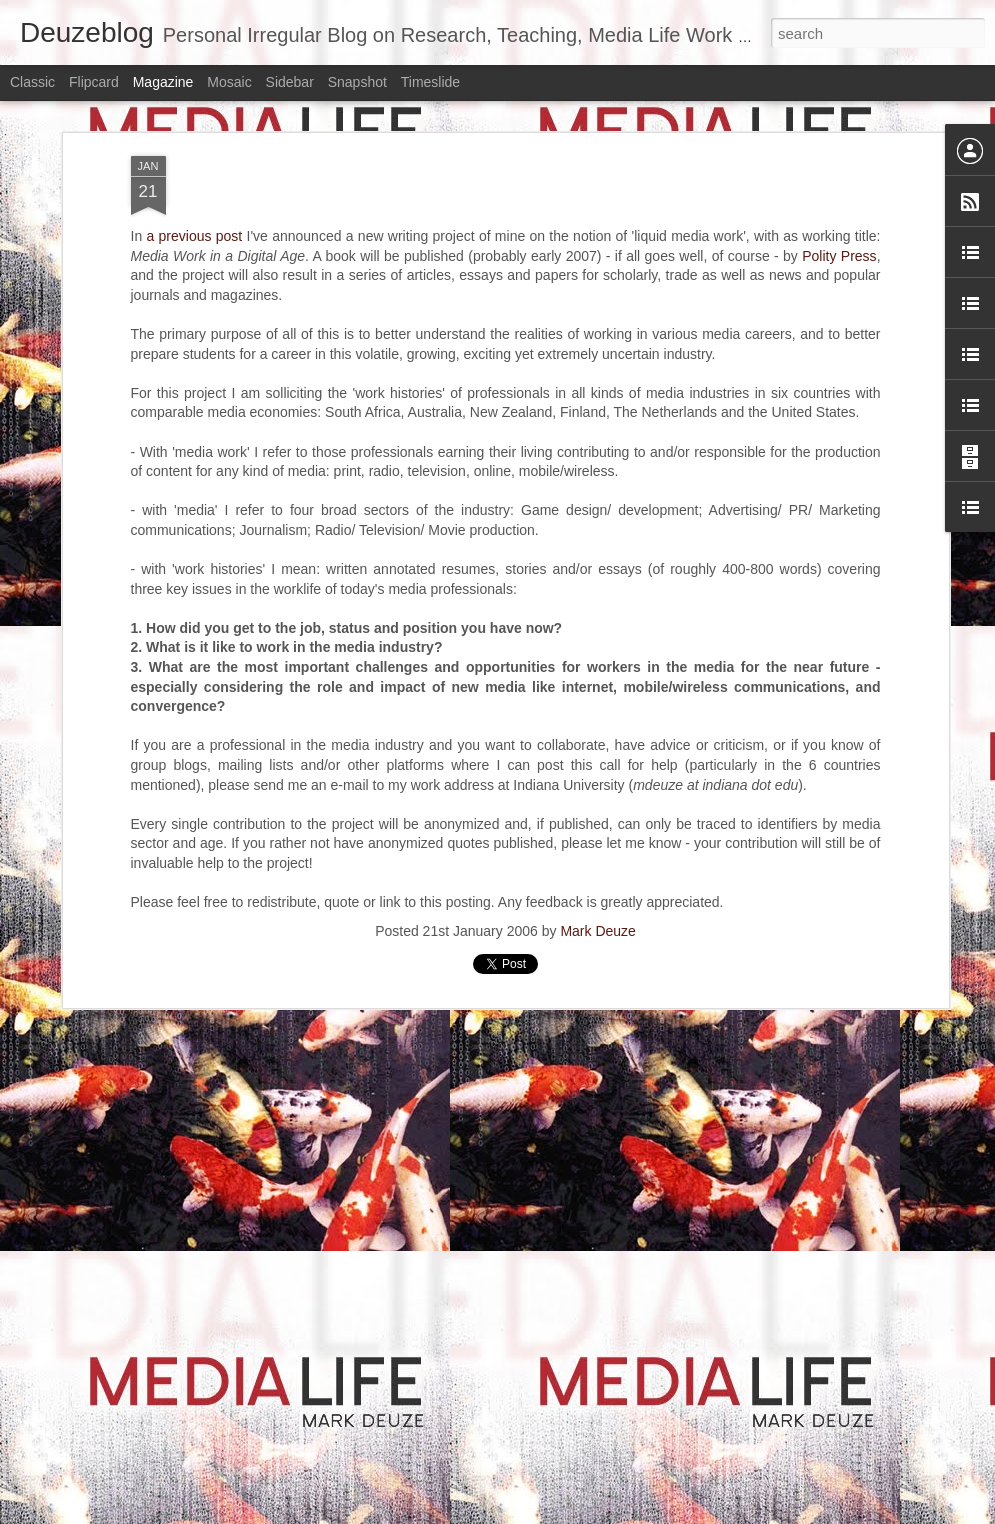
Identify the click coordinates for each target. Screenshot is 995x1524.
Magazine (163, 82)
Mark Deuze (597, 930)
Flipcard (94, 82)
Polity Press (839, 255)
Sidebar (290, 82)
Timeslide (430, 82)
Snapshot (357, 82)
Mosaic (229, 82)
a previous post (194, 235)
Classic (32, 82)
